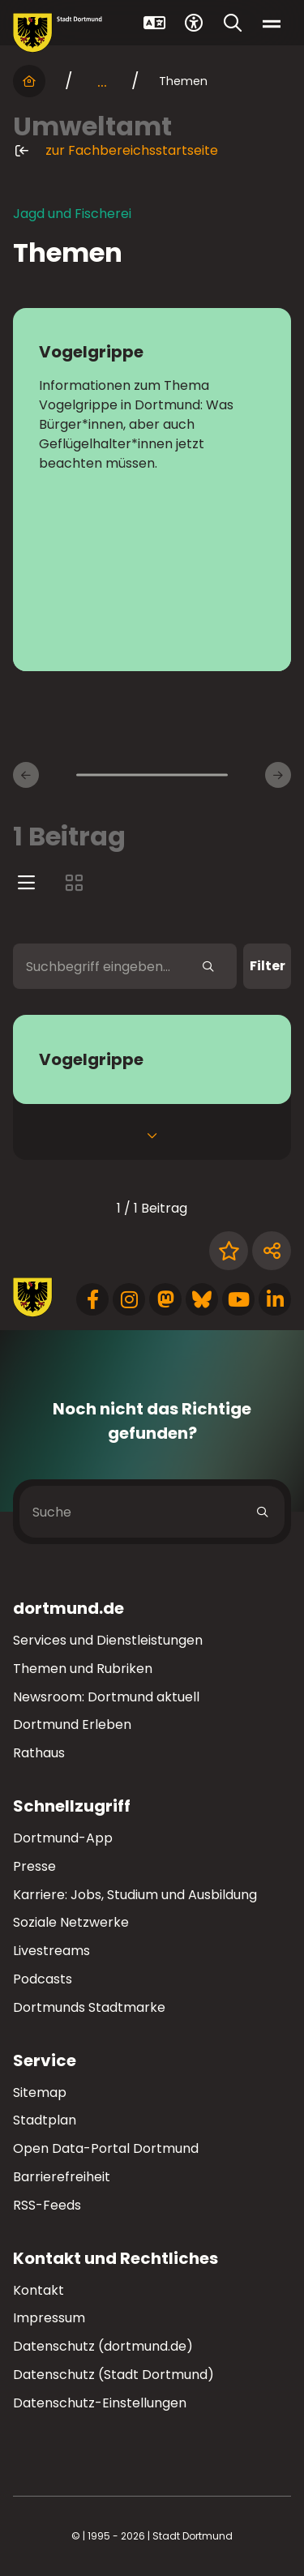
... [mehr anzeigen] (102, 81)
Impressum (49, 2318)
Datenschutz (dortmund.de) (103, 2346)
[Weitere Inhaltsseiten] (278, 775)
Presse (34, 1866)
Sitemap (39, 2092)
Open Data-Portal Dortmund (106, 2148)
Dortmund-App (63, 1838)
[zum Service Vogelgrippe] (152, 1059)
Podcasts (42, 1979)
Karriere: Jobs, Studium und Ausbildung (135, 1894)
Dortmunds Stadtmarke (89, 2007)
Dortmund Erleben (72, 1724)
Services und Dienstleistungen (108, 1640)
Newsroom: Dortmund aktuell (106, 1697)
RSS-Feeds (47, 2205)
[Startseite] (29, 81)
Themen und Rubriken (82, 1668)
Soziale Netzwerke (71, 1922)
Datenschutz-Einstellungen (99, 2403)
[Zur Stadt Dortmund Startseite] (57, 33)
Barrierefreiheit (61, 2176)
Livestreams (51, 1950)
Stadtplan (44, 2120)
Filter (267, 965)
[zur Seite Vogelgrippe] (152, 489)
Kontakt (38, 2290)
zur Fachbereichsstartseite (115, 151)
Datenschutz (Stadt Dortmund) (113, 2374)
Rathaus (39, 1753)
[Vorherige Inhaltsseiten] (26, 775)
